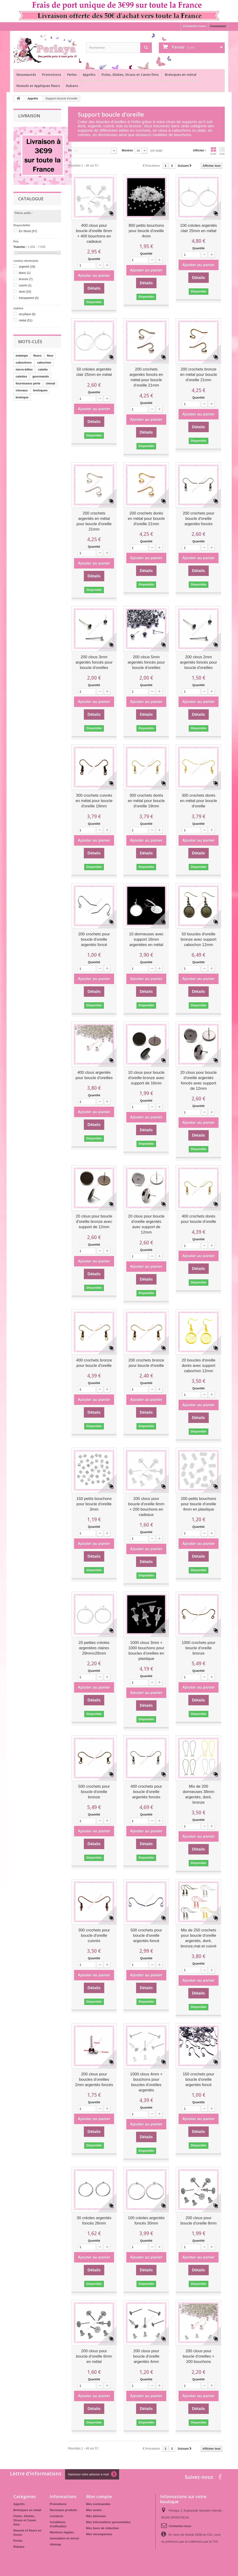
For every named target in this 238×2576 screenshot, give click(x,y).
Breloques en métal (180, 74)
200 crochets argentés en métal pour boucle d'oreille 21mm (94, 521)
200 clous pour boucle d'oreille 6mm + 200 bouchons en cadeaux (146, 1506)
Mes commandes (98, 2504)
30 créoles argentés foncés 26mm (94, 2220)
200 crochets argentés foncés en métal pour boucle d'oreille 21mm (146, 377)
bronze (26, 279)
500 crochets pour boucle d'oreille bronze (94, 1791)
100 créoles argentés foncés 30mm (146, 2220)
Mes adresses (96, 2516)
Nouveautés (26, 74)
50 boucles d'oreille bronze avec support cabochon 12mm (198, 939)
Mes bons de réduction (102, 2528)
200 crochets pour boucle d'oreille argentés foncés (198, 518)
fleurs (37, 355)
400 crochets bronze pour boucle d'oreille (94, 1363)
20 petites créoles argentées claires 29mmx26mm (93, 1648)
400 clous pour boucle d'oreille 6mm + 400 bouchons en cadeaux (94, 233)
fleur (50, 355)
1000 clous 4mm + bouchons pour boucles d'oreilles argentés (146, 2082)
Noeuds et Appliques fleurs (38, 85)
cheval (50, 383)
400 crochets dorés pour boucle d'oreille (198, 1219)
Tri (70, 150)
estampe (22, 355)
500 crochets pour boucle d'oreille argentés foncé (146, 1935)
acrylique (27, 314)
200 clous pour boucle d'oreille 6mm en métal (94, 2356)
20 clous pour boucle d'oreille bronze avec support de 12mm (94, 1221)
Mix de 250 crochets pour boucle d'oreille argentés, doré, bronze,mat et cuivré (198, 1938)
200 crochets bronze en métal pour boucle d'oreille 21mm (198, 374)
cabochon (44, 362)
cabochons (24, 362)
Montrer (127, 150)
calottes (21, 376)
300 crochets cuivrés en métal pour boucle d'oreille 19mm (94, 800)
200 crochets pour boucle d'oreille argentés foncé (94, 939)
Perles (72, 74)
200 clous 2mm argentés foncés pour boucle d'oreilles (198, 662)
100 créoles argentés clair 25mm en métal (198, 228)
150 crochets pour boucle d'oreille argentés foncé (198, 2079)
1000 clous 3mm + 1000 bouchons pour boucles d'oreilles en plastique (146, 1650)
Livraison (56, 2516)
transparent (29, 298)
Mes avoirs (94, 2510)
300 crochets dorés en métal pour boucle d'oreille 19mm (146, 800)
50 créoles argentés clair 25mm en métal (94, 372)
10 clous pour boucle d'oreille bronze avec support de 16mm (146, 1077)
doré (25, 291)
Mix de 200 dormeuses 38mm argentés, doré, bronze (198, 1794)
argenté (27, 266)
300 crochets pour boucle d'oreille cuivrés (94, 1935)
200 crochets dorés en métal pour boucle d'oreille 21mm (146, 518)
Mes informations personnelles (108, 2522)
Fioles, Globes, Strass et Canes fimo (130, 74)
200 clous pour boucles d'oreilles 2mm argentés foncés (94, 2079)
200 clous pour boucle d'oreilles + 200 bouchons (198, 2356)
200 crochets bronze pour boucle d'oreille (146, 1363)
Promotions (51, 74)
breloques (40, 390)
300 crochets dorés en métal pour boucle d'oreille (198, 800)
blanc (25, 273)
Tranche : (20, 247)
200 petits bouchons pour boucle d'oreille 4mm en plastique (198, 1504)
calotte (43, 369)
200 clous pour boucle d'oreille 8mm (198, 2220)
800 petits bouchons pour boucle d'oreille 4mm (146, 230)
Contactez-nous (194, 26)
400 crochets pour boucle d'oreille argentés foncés (146, 1791)
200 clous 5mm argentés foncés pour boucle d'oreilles (146, 662)
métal (26, 320)
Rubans (72, 85)
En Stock (28, 231)
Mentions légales (62, 2532)
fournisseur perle (28, 383)
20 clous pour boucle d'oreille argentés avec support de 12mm (146, 1224)
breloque (22, 397)
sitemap (55, 2544)
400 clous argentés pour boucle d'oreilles (94, 1075)
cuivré (25, 285)
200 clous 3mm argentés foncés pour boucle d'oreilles (94, 662)
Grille (213, 151)
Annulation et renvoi (64, 2538)
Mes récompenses (99, 2534)
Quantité (94, 259)
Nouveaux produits (63, 2510)
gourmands (41, 376)
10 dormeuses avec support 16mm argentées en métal (146, 939)
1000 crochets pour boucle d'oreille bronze (198, 1648)
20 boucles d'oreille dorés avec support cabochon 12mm (198, 1365)
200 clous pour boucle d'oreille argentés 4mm (146, 2356)
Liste (222, 151)
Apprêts (89, 74)
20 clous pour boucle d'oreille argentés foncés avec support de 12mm (198, 1080)
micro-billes (24, 369)
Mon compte (99, 2496)
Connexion (218, 26)
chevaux (22, 390)
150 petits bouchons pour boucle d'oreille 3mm (94, 1504)
